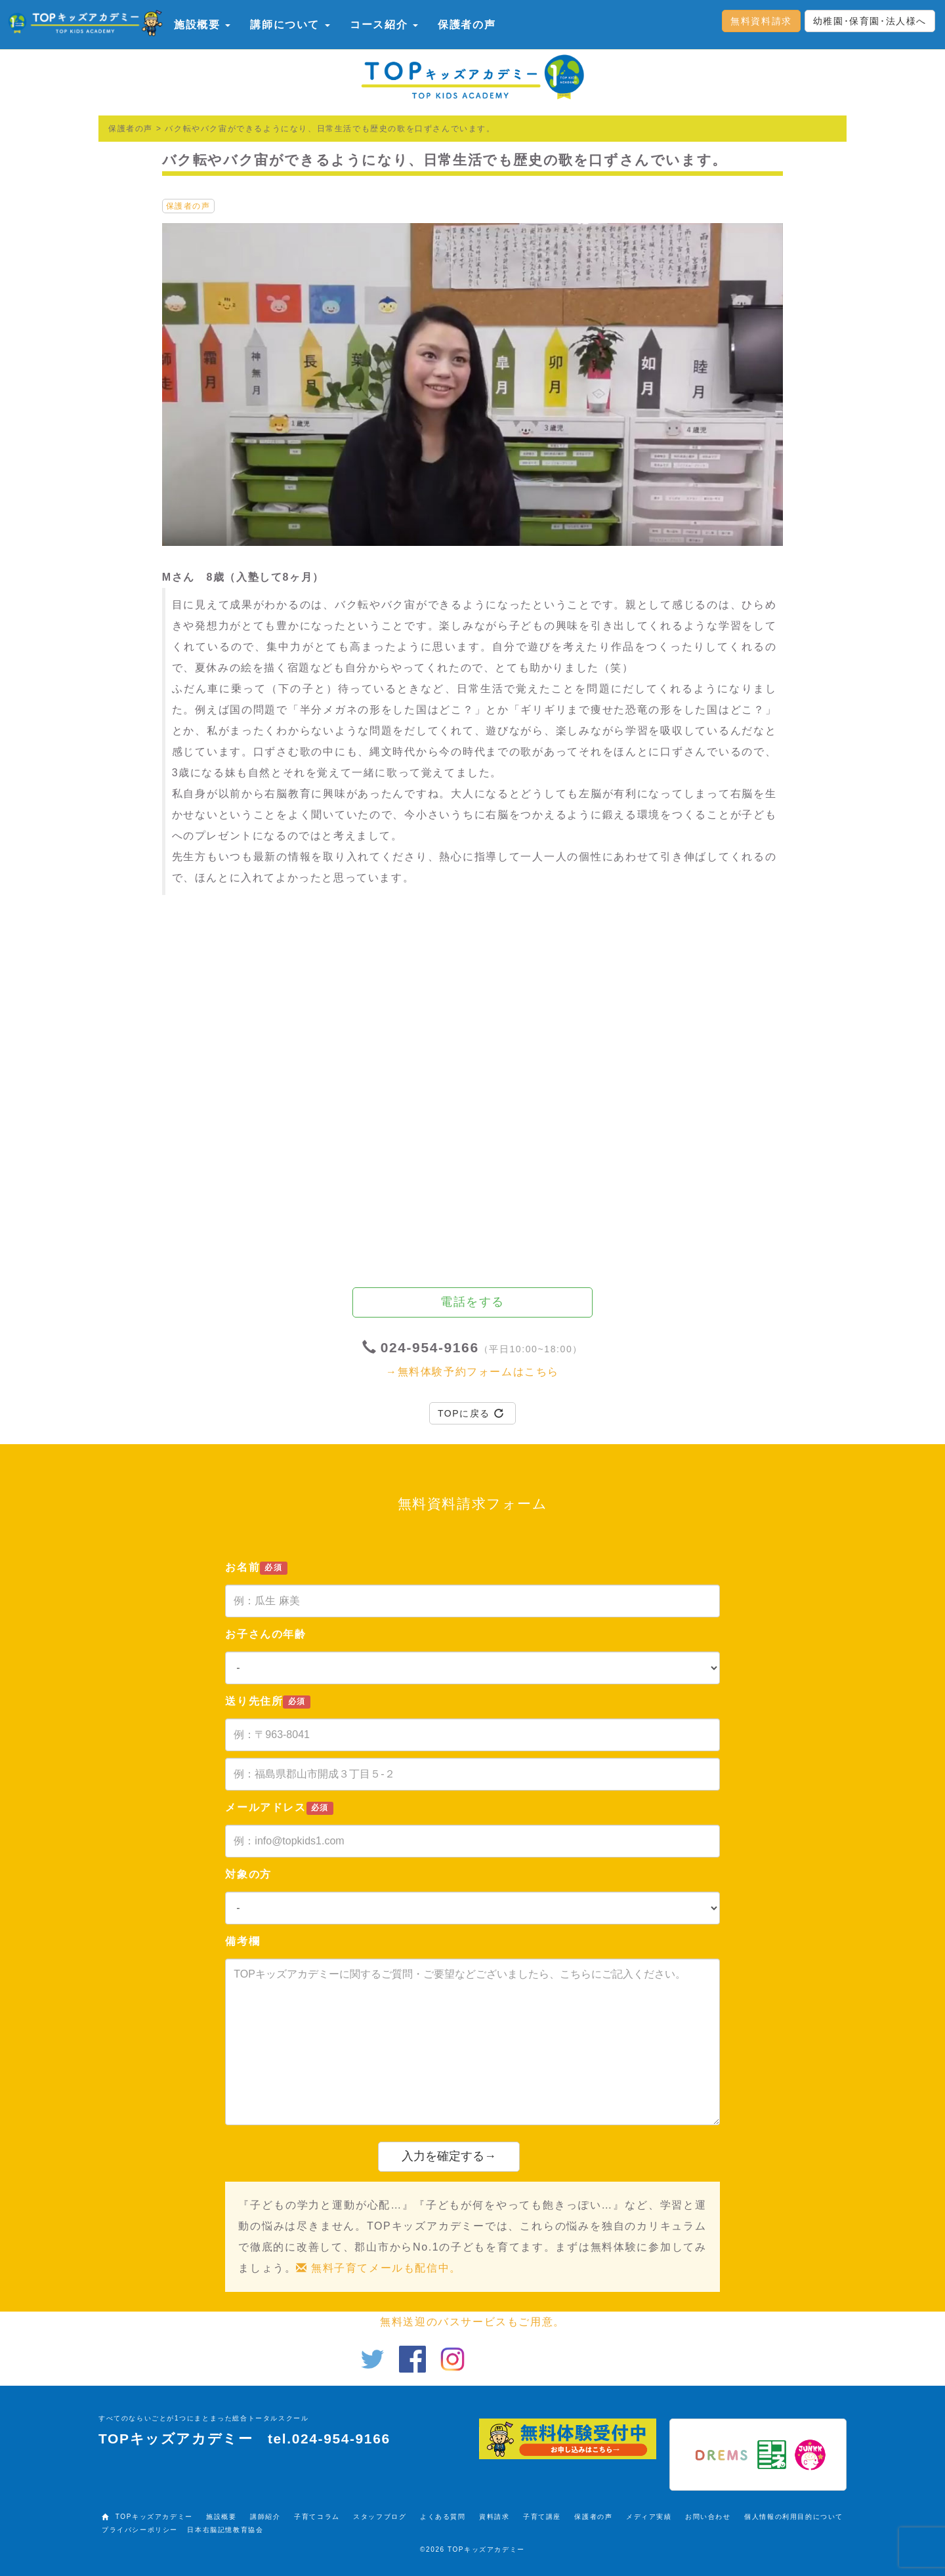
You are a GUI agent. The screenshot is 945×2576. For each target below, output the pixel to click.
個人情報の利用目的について (793, 2516)
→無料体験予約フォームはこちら (472, 1371)
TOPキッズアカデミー (154, 2516)
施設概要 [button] (202, 24)
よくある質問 (443, 2516)
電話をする (472, 1301)
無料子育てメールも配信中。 (378, 2268)
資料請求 (494, 2516)
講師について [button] (290, 24)
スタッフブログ (379, 2516)
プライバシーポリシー (140, 2529)
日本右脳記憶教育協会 (225, 2529)
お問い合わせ (708, 2516)
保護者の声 (466, 24)
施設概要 (221, 2516)
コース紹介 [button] (384, 24)
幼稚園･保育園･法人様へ (870, 21)
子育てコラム (317, 2516)
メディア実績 (649, 2516)
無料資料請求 (761, 21)
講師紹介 (265, 2516)
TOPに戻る (471, 1413)
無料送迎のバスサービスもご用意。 (472, 2321)
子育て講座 (542, 2516)
